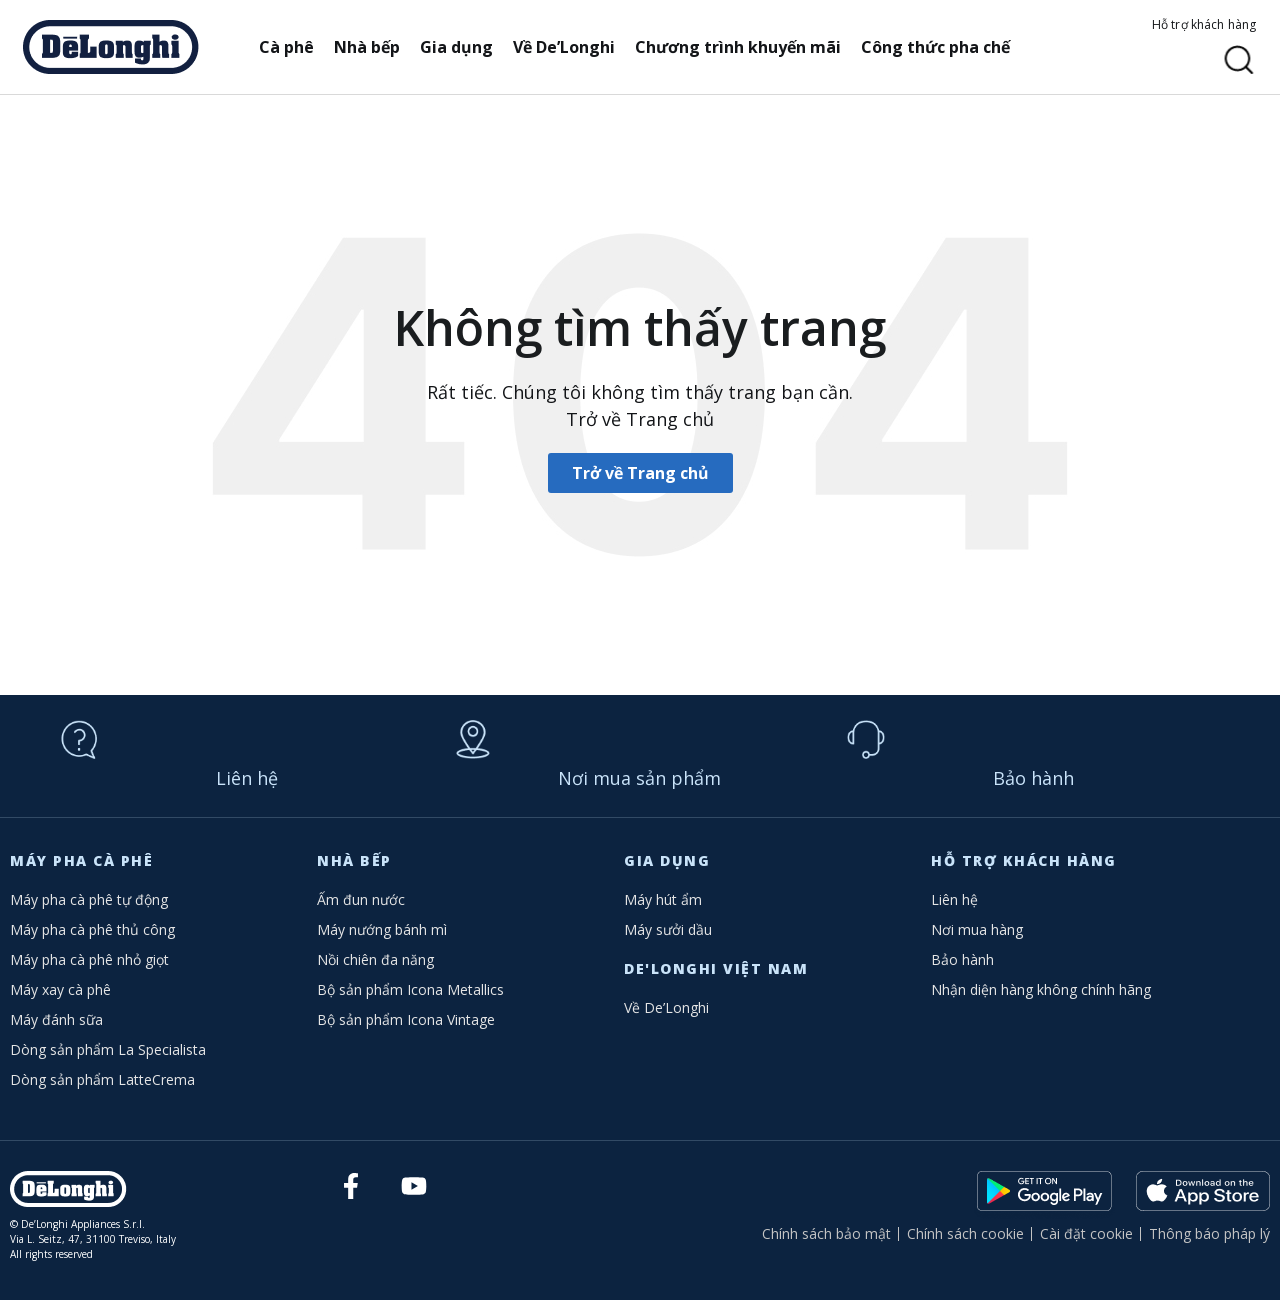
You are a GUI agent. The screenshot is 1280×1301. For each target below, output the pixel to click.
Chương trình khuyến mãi (744, 47)
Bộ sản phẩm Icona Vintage (406, 1020)
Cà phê (292, 47)
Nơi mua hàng (977, 930)
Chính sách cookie (965, 1234)
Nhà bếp (373, 47)
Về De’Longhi (570, 47)
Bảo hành (1033, 779)
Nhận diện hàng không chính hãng (1041, 990)
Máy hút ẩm (663, 900)
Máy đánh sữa (56, 1020)
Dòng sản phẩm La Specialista (108, 1050)
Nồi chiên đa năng (375, 960)
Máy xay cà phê (60, 990)
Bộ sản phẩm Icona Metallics (410, 990)
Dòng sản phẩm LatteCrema (102, 1080)
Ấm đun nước (361, 900)
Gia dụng (462, 47)
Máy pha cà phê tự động (89, 900)
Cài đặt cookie (1086, 1234)
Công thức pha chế (941, 47)
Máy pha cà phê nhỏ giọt (89, 960)
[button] (1239, 60)
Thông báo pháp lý (1209, 1234)
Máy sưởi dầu (668, 930)
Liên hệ (247, 779)
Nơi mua (639, 779)
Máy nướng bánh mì (382, 930)
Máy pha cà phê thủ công (92, 930)
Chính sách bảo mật (826, 1234)
